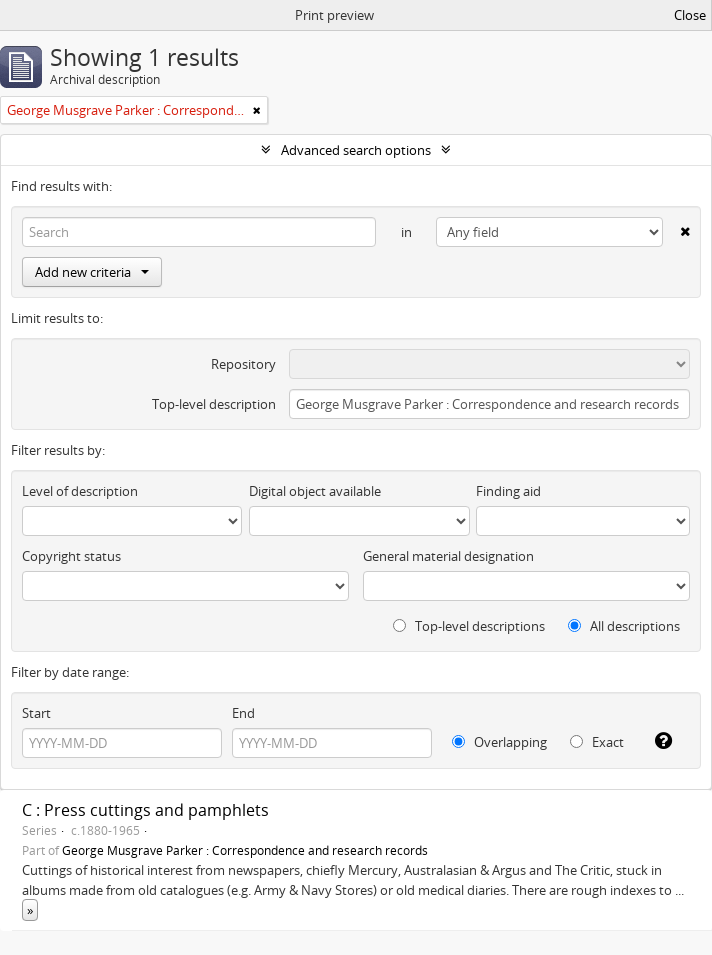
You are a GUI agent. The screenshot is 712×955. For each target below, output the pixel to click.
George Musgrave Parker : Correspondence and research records (245, 850)
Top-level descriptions (469, 626)
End (243, 713)
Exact (597, 742)
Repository (243, 364)
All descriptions (624, 626)
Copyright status (71, 556)
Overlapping (499, 742)
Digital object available (315, 491)
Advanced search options (356, 150)
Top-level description (214, 404)
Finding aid (508, 491)
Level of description (80, 491)
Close (690, 15)
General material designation (448, 556)
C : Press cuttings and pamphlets (145, 810)
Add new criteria (92, 272)
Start (36, 713)
